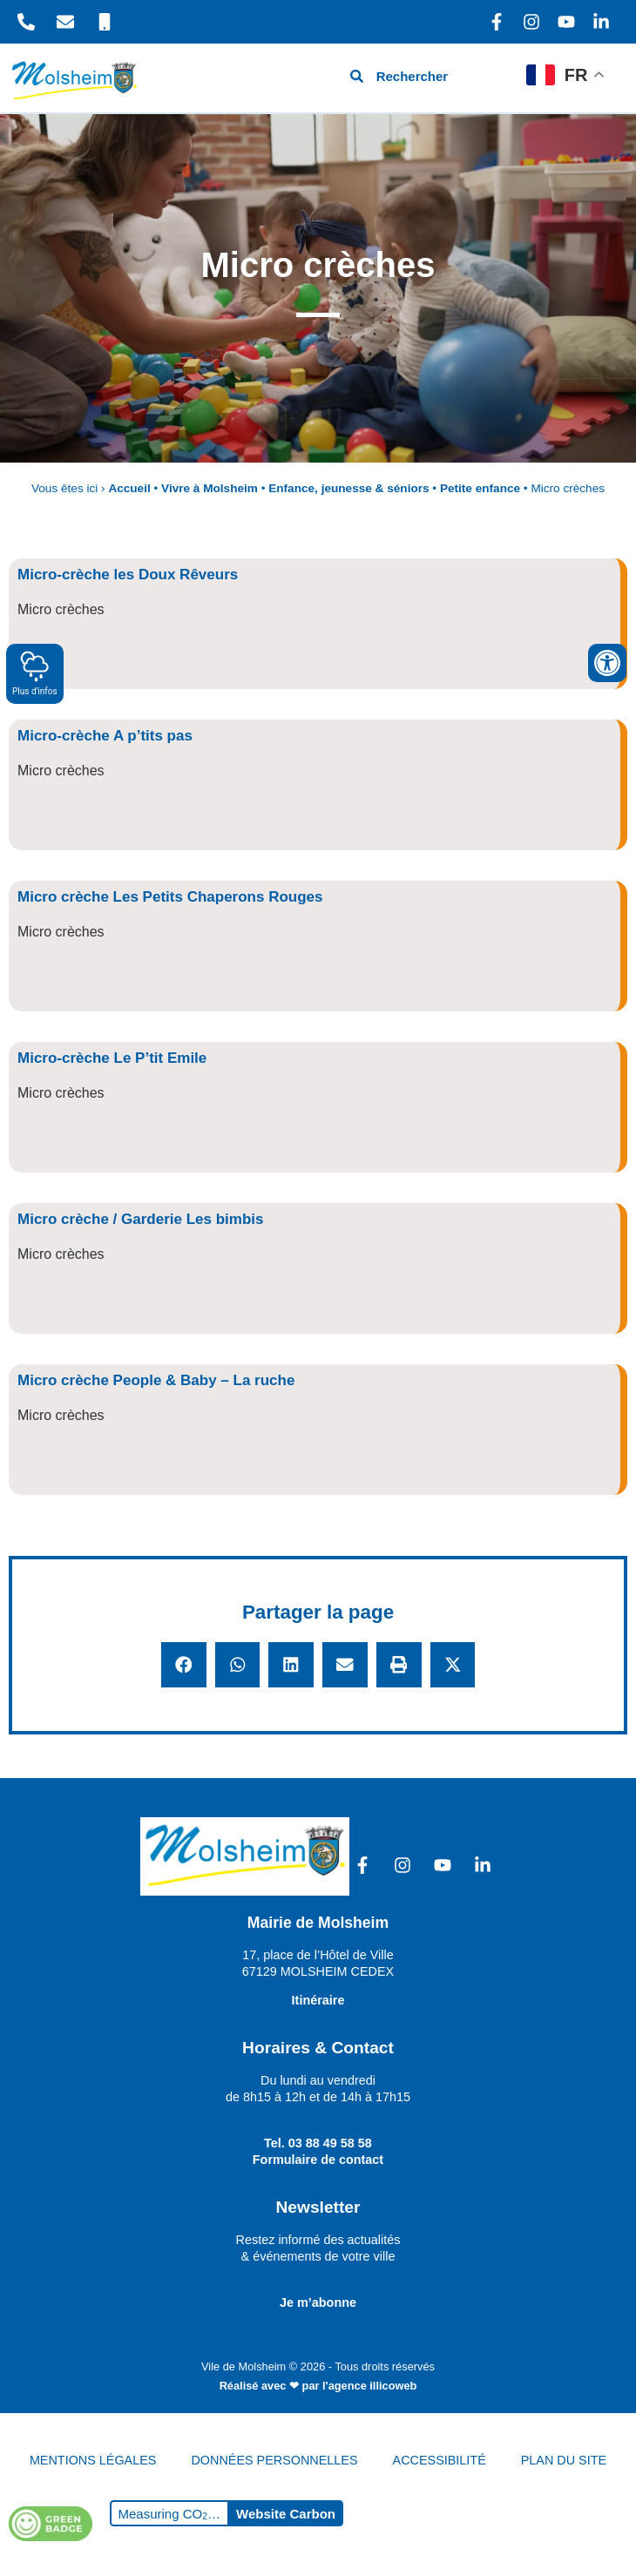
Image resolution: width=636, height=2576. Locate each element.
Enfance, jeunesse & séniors (348, 488)
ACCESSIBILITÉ (439, 2460)
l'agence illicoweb (369, 2385)
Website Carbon (285, 2513)
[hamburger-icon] (493, 78)
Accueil (129, 488)
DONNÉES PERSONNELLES (274, 2460)
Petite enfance (480, 488)
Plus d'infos (35, 673)
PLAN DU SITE (563, 2460)
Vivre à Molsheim (209, 488)
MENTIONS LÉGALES (93, 2460)
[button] (183, 1664)
